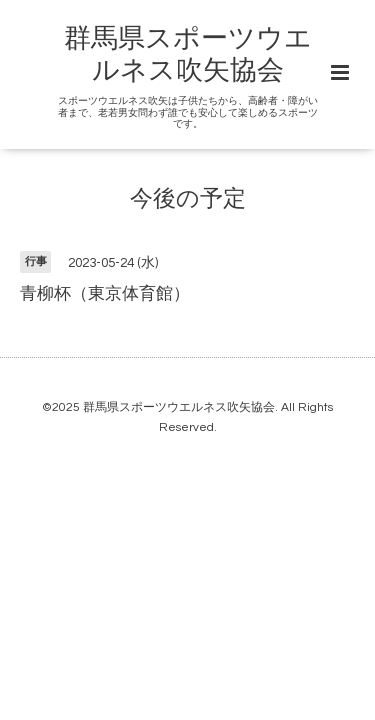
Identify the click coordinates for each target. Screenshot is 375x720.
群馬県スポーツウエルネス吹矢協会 (179, 407)
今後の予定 (188, 199)
